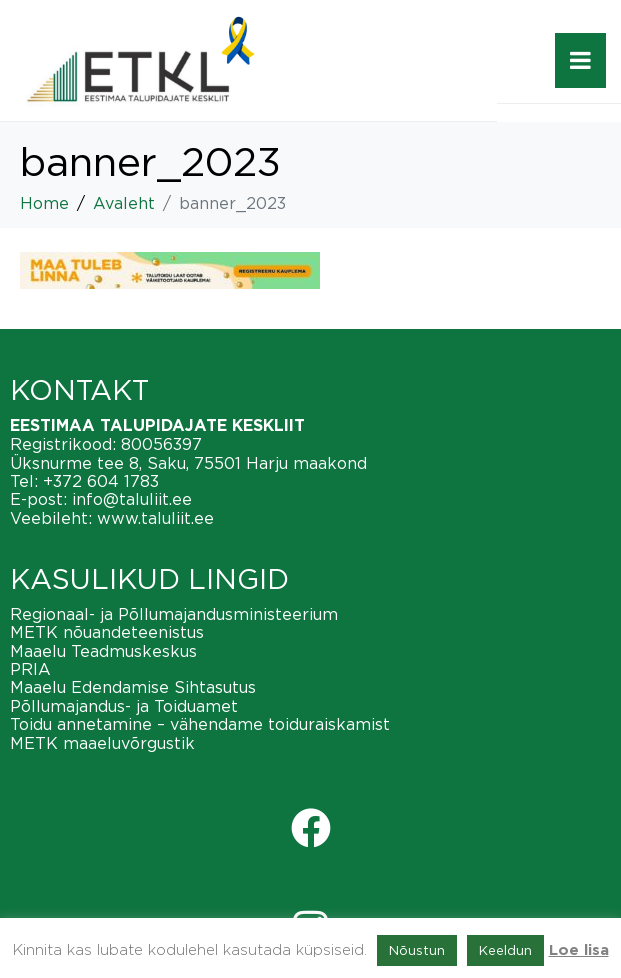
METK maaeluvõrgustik (102, 743)
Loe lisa (579, 950)
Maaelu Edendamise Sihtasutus (133, 687)
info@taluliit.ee (132, 499)
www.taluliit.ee (155, 518)
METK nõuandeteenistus (107, 632)
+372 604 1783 (101, 481)
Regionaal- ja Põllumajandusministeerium (174, 614)
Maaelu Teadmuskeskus (103, 651)
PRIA (30, 669)
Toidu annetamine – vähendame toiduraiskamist (200, 724)
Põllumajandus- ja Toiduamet (124, 706)
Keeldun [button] (505, 950)
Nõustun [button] (417, 950)
